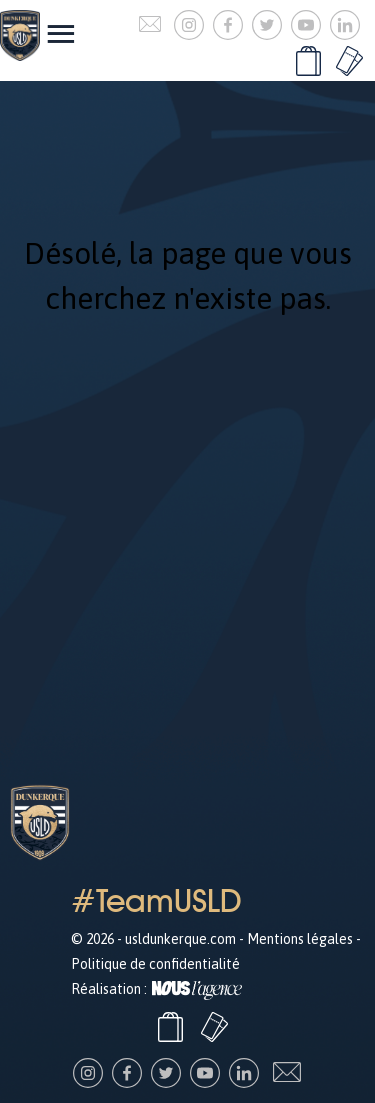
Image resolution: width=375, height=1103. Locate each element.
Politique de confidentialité (155, 964)
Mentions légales (300, 939)
